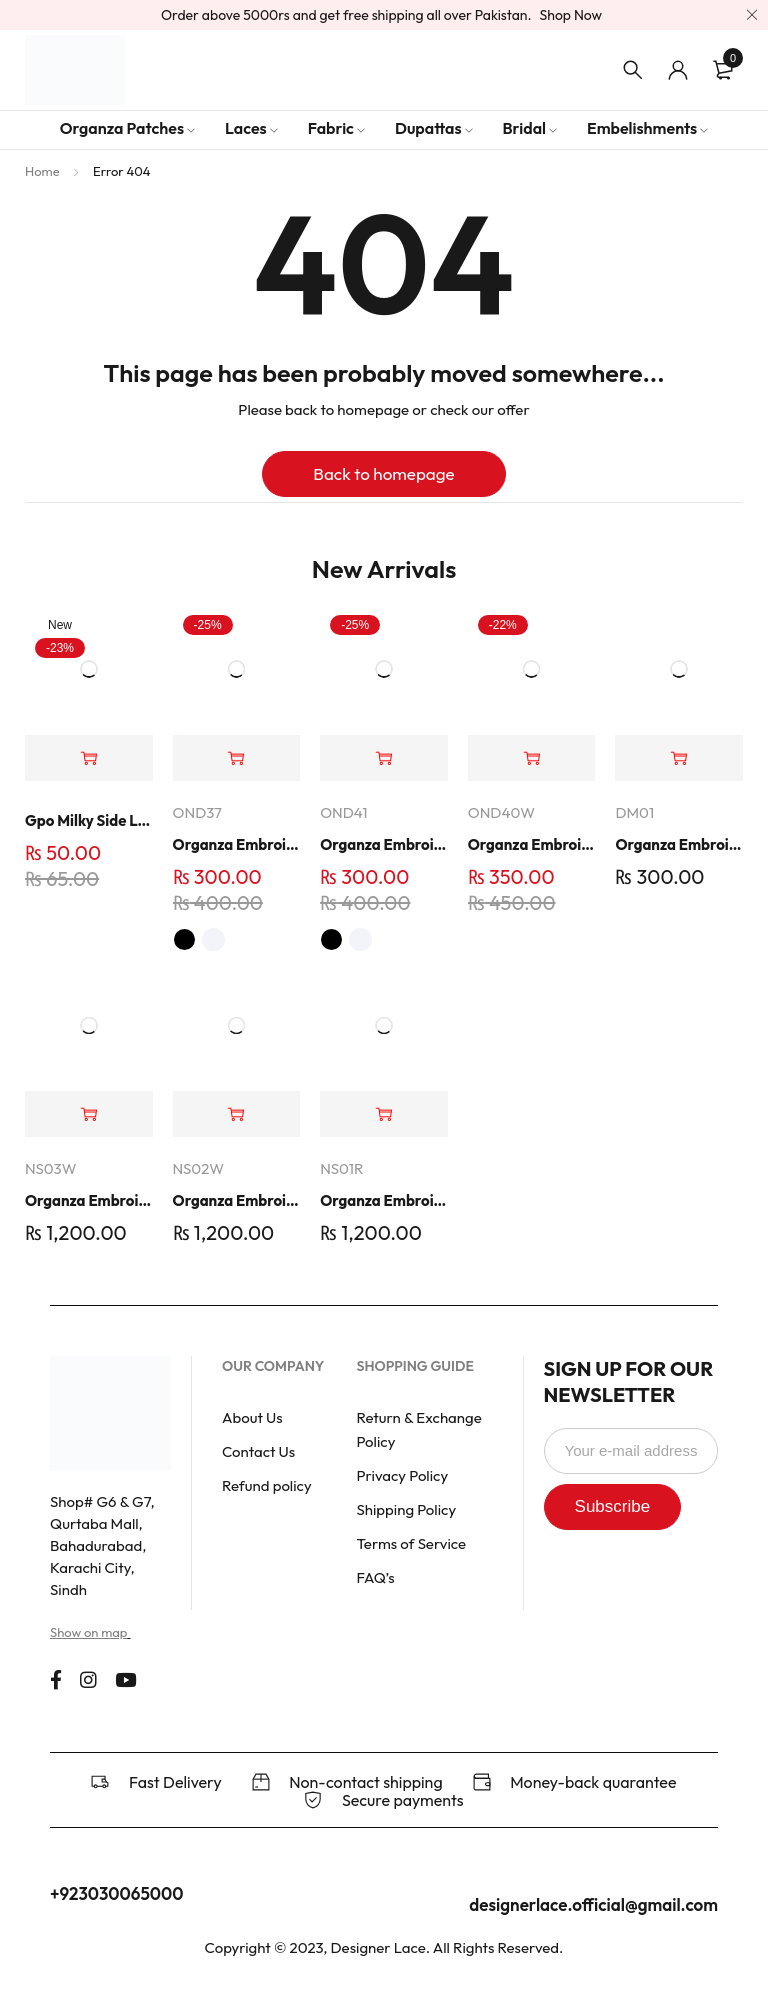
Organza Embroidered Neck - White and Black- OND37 (237, 844)
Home (42, 171)
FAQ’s (375, 1577)
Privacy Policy (402, 1475)
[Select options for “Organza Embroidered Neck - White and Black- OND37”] (237, 758)
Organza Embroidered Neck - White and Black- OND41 (384, 844)
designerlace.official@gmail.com (593, 1904)
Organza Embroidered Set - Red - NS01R (384, 1200)
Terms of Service (411, 1543)
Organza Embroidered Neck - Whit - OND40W (532, 844)
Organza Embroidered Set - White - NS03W (89, 1200)
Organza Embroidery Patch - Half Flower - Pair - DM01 (679, 844)
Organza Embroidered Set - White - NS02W (237, 1200)
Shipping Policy (406, 1509)
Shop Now (571, 15)
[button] (89, 758)
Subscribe (628, 1506)
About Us (252, 1417)
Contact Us (258, 1451)
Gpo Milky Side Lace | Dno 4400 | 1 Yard (89, 820)
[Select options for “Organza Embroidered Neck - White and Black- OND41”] (384, 758)
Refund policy (267, 1485)
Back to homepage (383, 473)
